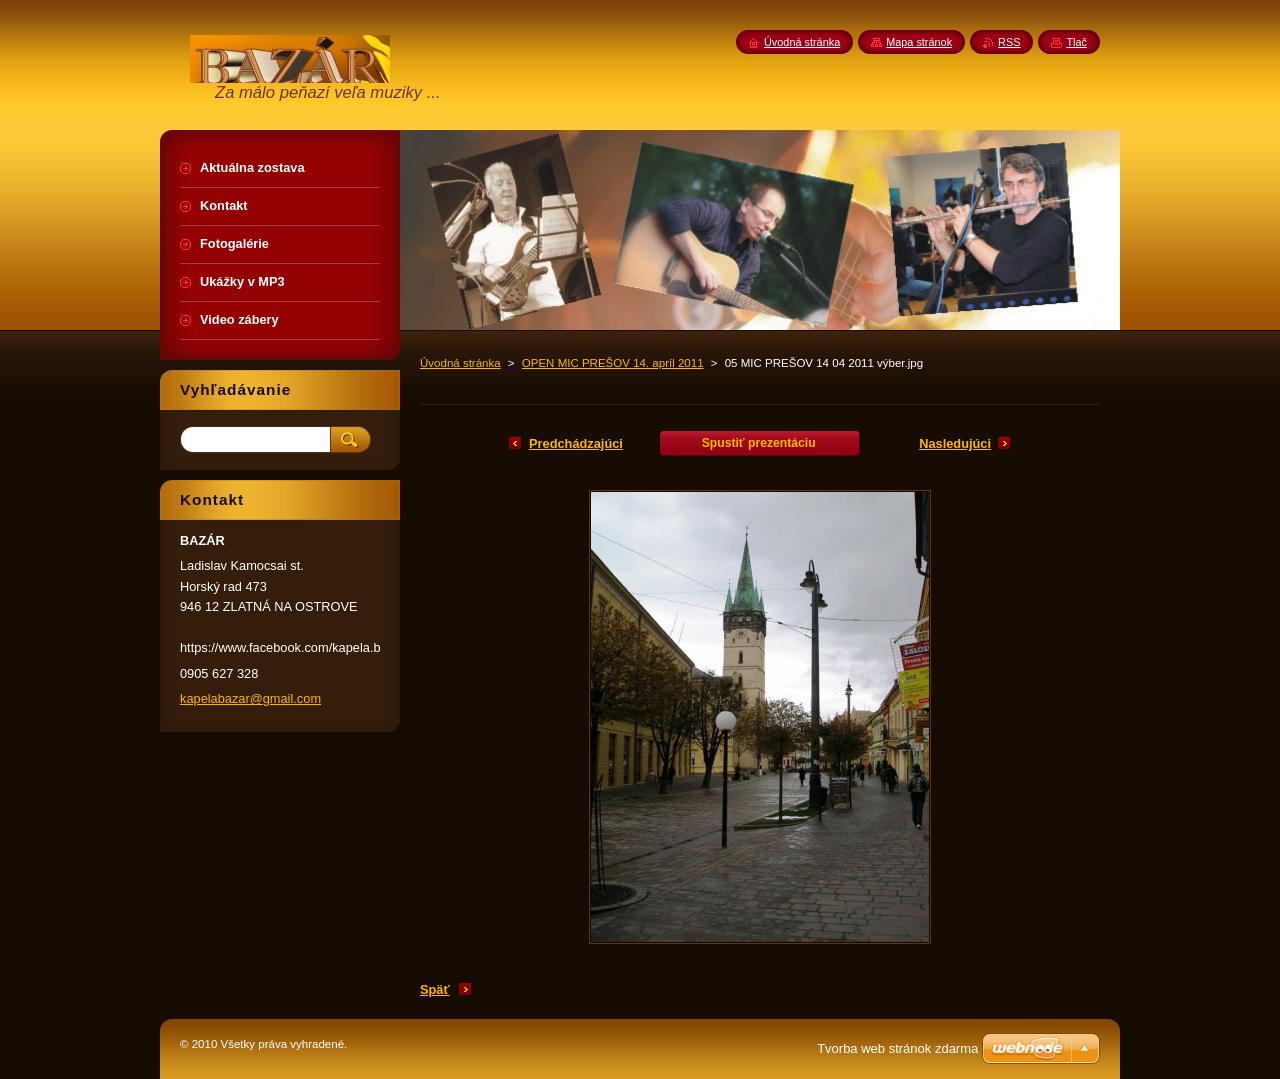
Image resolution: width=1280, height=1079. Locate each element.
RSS (1009, 42)
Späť (435, 989)
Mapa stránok (919, 42)
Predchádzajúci (576, 443)
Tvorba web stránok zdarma (897, 1048)
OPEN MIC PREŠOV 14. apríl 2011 (613, 363)
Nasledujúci (955, 443)
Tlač (1076, 42)
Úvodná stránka (460, 363)
